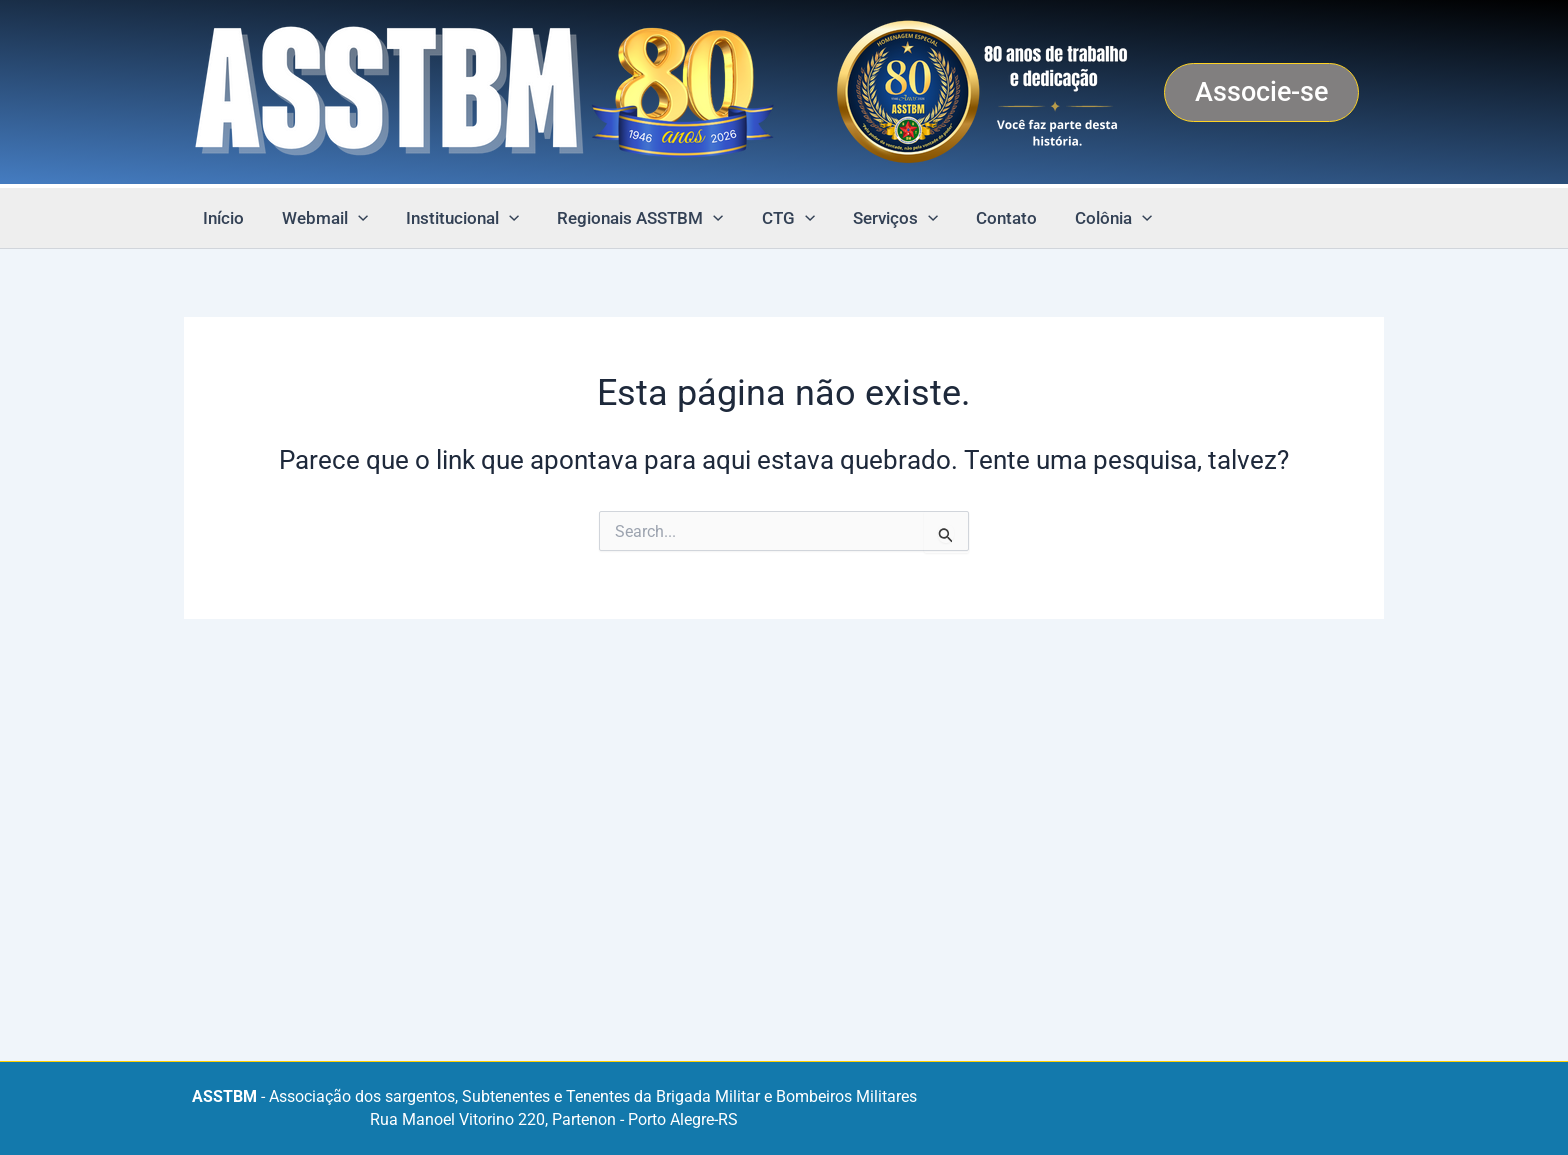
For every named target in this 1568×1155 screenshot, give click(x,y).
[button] (1261, 92)
